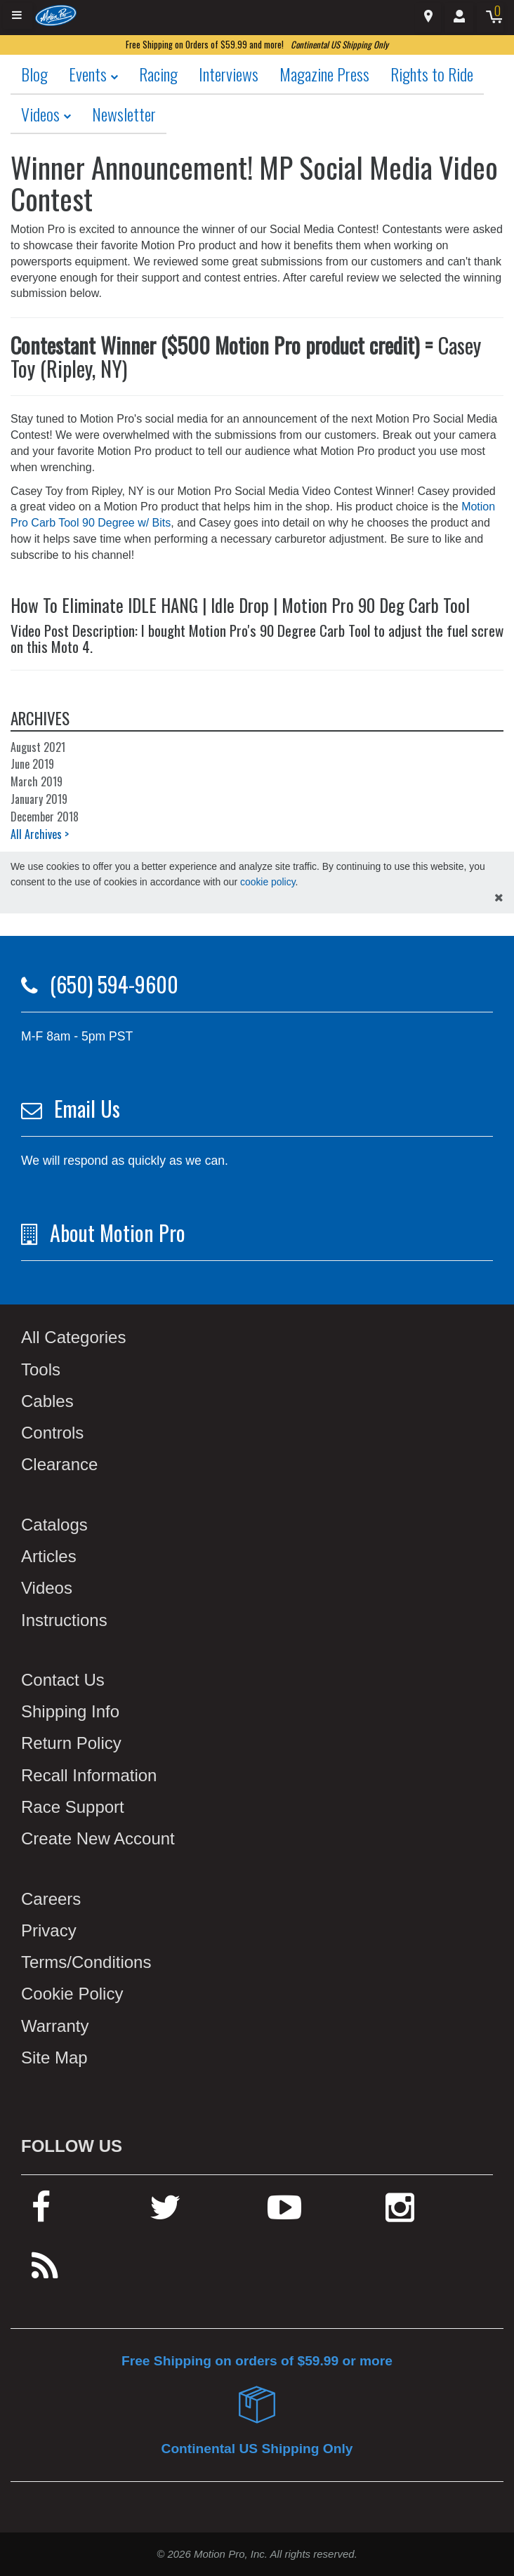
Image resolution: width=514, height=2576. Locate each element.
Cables (47, 1401)
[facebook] (41, 2213)
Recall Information (89, 1775)
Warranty (54, 2025)
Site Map (54, 2057)
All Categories (73, 1337)
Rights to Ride (431, 73)
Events (93, 73)
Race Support (72, 1806)
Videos (46, 113)
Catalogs (54, 1524)
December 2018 (45, 816)
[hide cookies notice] (498, 898)
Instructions (64, 1620)
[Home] (56, 15)
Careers (51, 1898)
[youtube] (284, 2213)
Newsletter (124, 113)
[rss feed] (45, 2272)
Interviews (228, 73)
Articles (49, 1556)
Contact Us (63, 1679)
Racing (158, 73)
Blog (34, 73)
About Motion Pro (117, 1232)
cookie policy (268, 881)
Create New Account (98, 1838)
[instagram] (400, 2213)
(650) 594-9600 (114, 984)
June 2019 (32, 763)
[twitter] (165, 2213)
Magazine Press (324, 73)
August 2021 (38, 747)
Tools (40, 1369)
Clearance (59, 1464)
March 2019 (36, 781)
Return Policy (71, 1742)
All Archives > (40, 834)
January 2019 (39, 799)
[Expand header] (17, 16)
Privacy (49, 1930)
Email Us (87, 1108)
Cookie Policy (72, 1993)
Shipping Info (70, 1711)
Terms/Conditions (86, 1962)
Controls (52, 1432)
